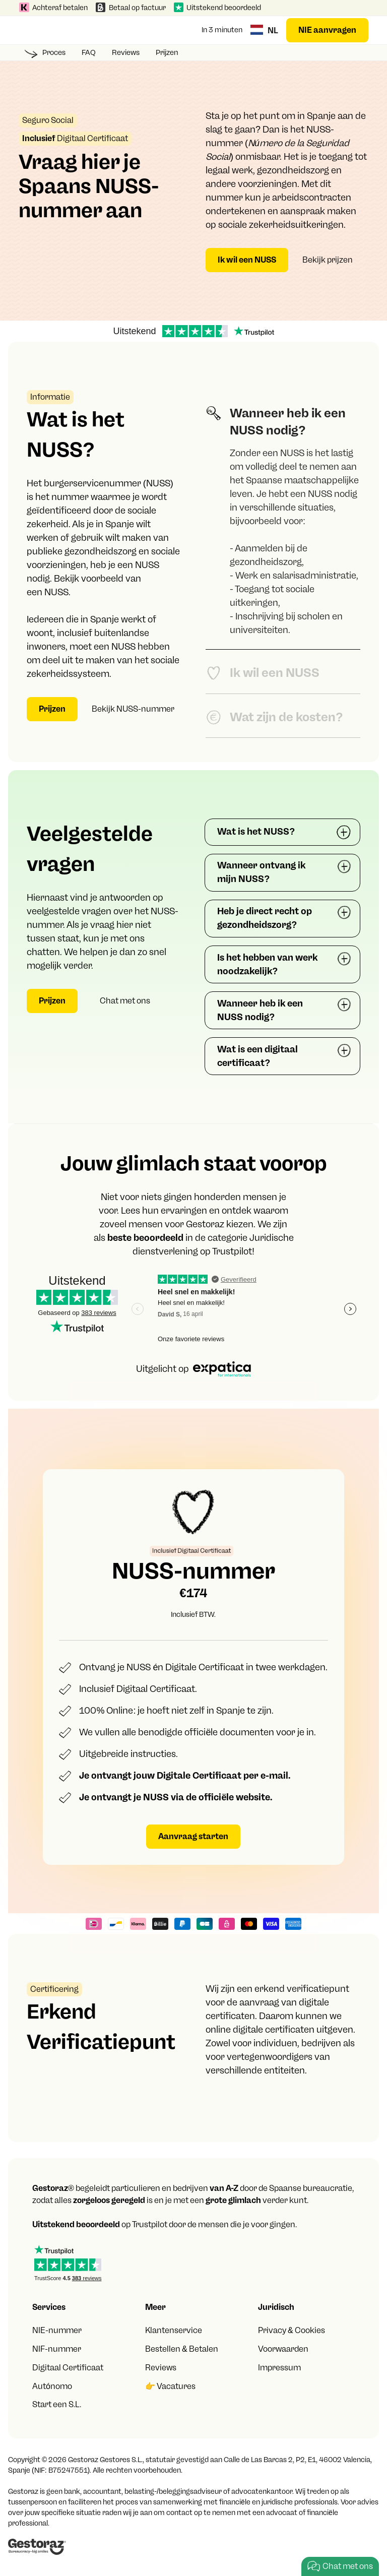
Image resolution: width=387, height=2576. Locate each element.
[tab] (283, 520)
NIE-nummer (57, 2330)
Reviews (126, 52)
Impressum (279, 2367)
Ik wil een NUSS (247, 260)
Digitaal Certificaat (67, 2367)
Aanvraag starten (193, 1836)
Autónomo (52, 2386)
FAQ (89, 52)
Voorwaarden (283, 2349)
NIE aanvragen (327, 30)
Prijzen (167, 52)
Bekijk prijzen (327, 260)
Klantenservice (173, 2330)
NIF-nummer (56, 2349)
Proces (54, 52)
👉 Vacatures (170, 2386)
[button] (29, 30)
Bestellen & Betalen (181, 2349)
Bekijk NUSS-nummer (133, 709)
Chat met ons (125, 1001)
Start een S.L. (56, 2404)
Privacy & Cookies (291, 2330)
